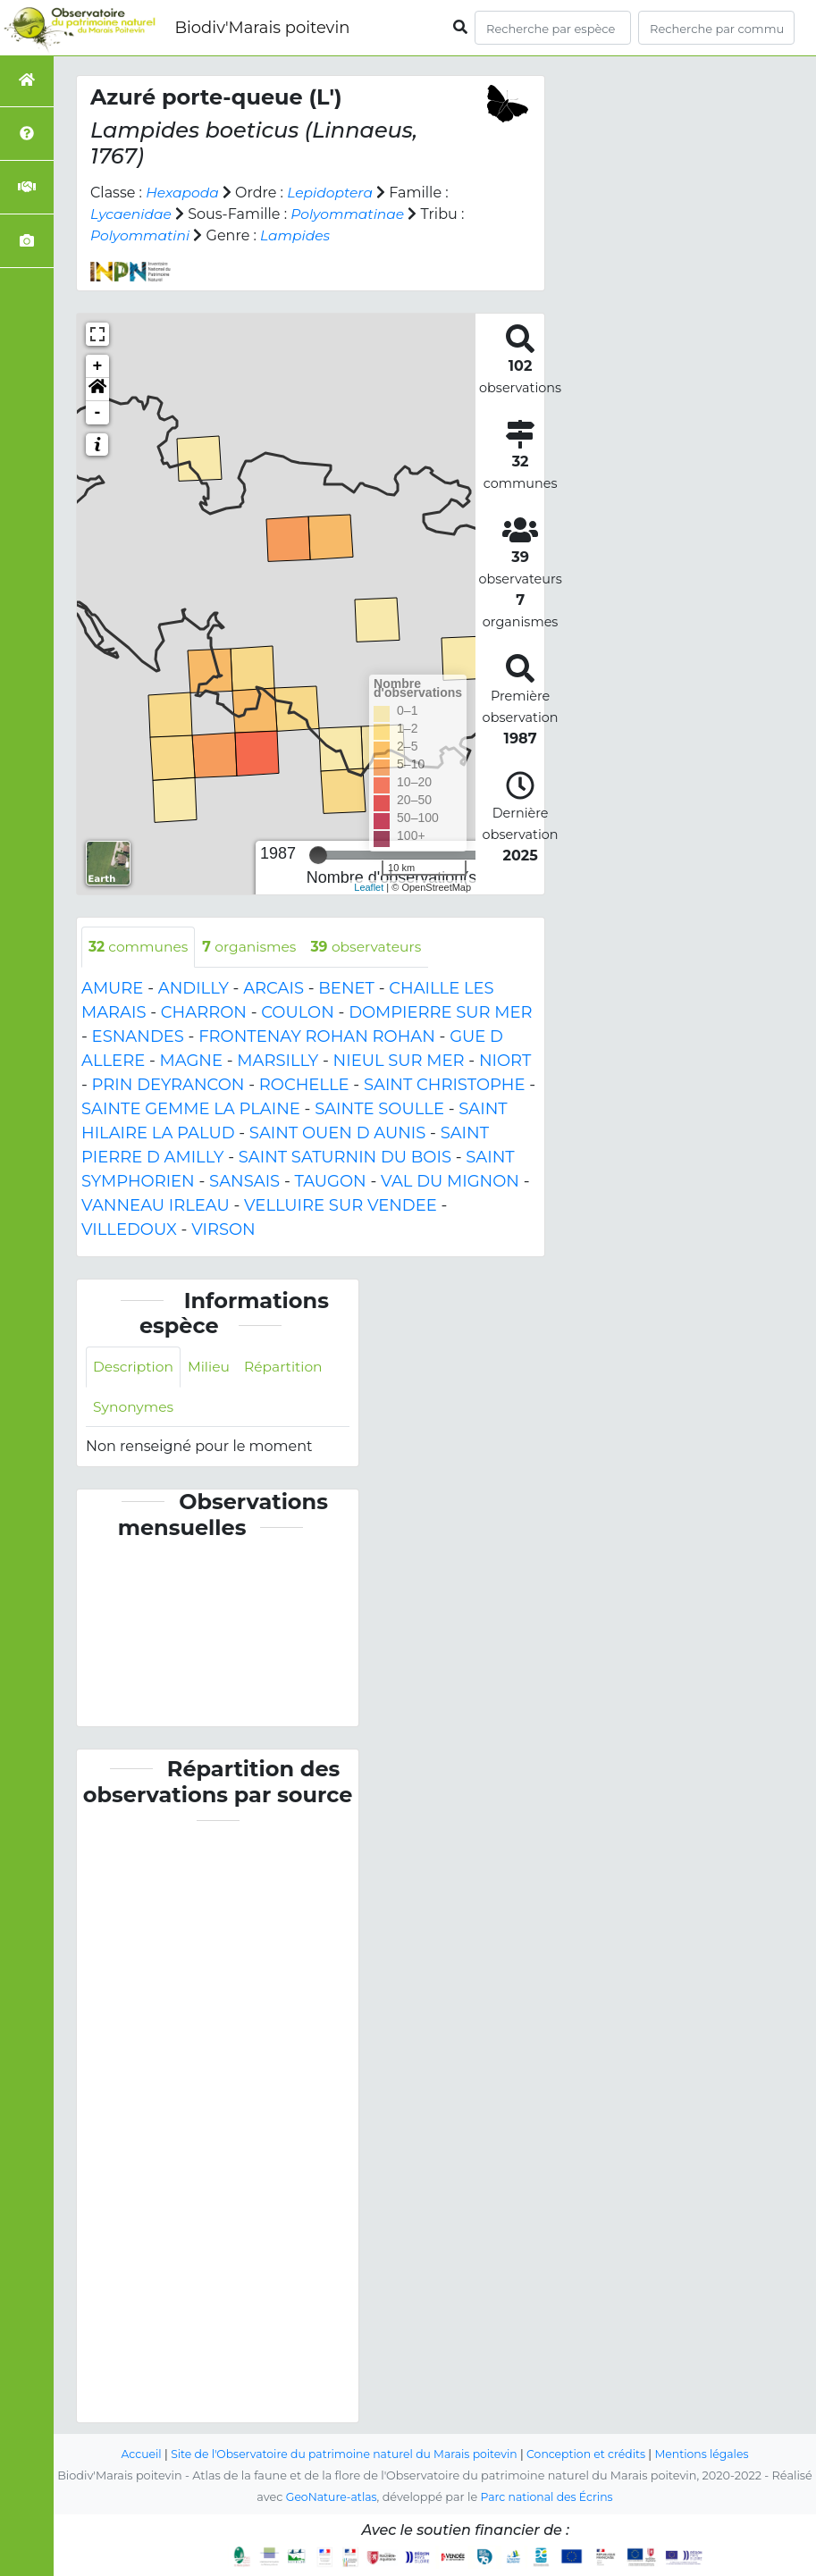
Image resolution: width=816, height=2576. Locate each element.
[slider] (318, 855)
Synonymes (134, 1407)
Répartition (288, 1367)
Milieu (212, 1367)
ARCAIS (273, 988)
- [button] (98, 413)
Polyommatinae (351, 214)
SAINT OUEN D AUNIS (337, 1133)
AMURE (112, 988)
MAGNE (191, 1060)
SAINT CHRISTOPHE (445, 1085)
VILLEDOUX (129, 1229)
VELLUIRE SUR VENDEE (340, 1205)
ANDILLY (193, 988)
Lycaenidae (132, 214)
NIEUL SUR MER (399, 1060)
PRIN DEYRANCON (168, 1085)
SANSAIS (244, 1181)
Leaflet (368, 887)
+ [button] (98, 366)
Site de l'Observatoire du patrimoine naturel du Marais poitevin (341, 2454)
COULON (297, 1012)
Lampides (306, 235)
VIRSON (223, 1229)
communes (139, 946)
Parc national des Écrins (548, 2497)
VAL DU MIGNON (450, 1181)
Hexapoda (183, 192)
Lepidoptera (334, 192)
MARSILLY (277, 1060)
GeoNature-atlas (329, 2497)
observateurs (373, 946)
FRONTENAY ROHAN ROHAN (316, 1036)
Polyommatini (148, 235)
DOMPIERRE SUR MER (440, 1012)
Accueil (133, 2454)
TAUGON (330, 1181)
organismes (254, 946)
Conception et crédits (590, 2454)
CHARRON (204, 1012)
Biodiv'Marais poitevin (261, 28)
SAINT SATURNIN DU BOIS (345, 1157)
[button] (97, 389)
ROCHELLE (304, 1085)
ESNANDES (138, 1036)
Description (134, 1367)
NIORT (505, 1060)
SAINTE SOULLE (379, 1109)
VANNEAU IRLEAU (155, 1205)
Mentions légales (709, 2454)
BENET (346, 988)
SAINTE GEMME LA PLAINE (190, 1109)
